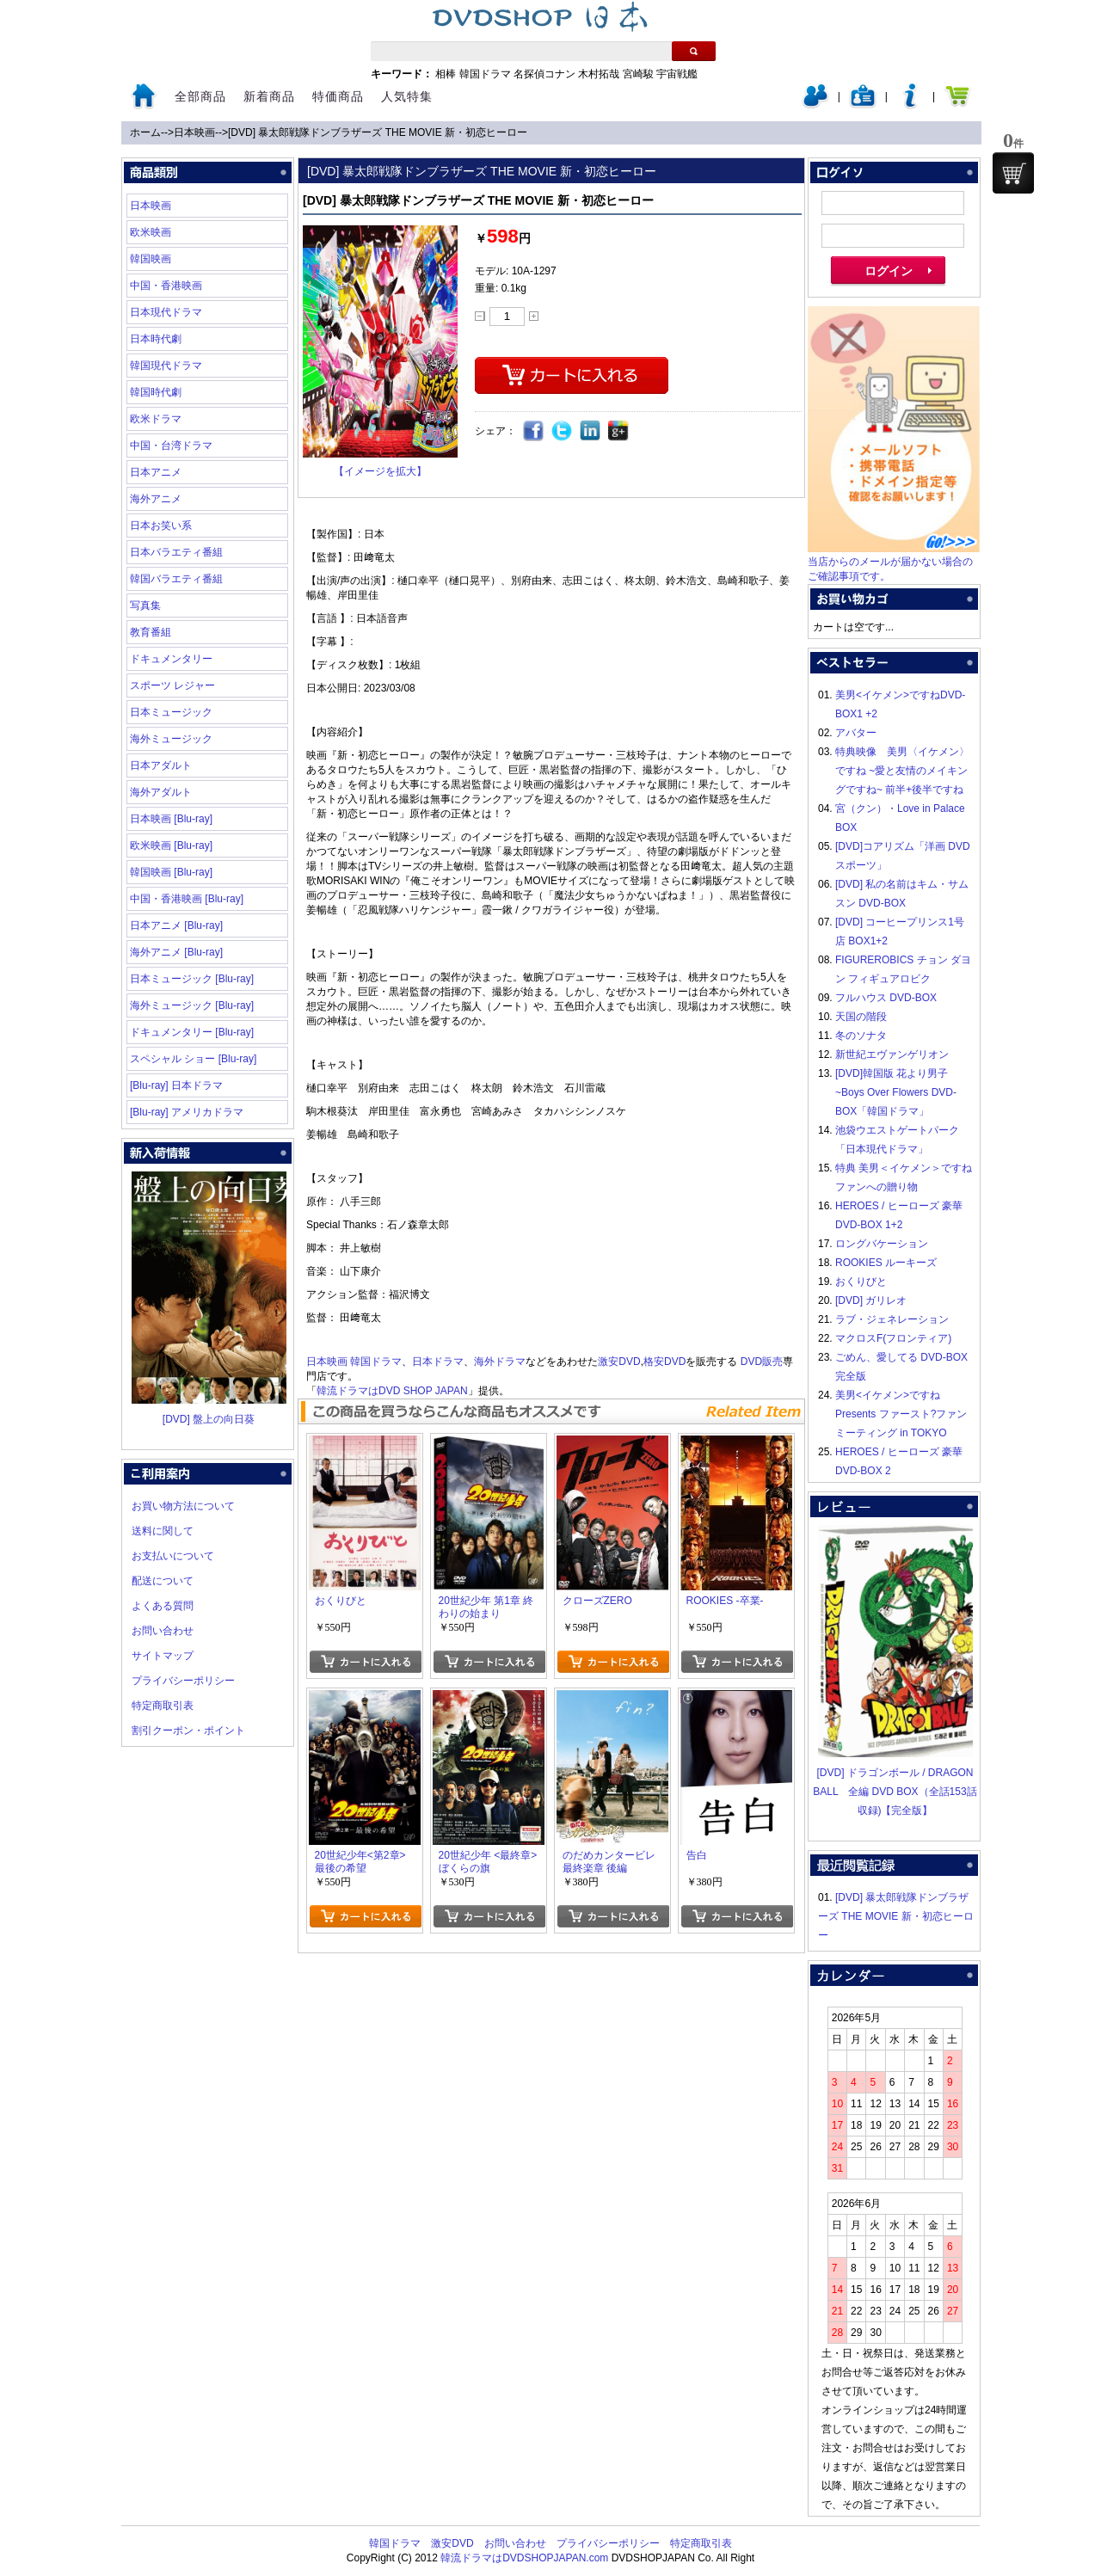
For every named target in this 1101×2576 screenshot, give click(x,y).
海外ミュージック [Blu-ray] (192, 1005)
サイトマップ (163, 1656)
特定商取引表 (163, 1706)
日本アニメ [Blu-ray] (176, 925)
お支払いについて (173, 1556)
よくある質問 (163, 1606)
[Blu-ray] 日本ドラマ (176, 1085)
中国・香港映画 (166, 286)
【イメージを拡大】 (380, 471)
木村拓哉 (598, 74)
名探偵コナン (544, 74)
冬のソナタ (861, 1036)
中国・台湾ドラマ (171, 446)
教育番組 (150, 632)
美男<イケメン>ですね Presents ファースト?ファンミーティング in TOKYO (901, 1414)
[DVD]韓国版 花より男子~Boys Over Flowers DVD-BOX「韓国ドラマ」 (895, 1092)
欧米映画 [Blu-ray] (171, 845)
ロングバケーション (881, 1244)
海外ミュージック (171, 739)
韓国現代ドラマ (166, 366)
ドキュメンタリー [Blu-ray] (192, 1032)
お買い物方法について (183, 1506)
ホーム (145, 132)
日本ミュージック (171, 712)
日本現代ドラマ (166, 312)
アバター (855, 733)
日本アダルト (161, 765)
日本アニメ (155, 472)
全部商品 (200, 96)
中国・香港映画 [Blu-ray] (186, 899)
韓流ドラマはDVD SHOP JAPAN (392, 1391)
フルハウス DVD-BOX (886, 998)
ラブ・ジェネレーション (892, 1319)
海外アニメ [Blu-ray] (176, 952)
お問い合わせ (163, 1631)
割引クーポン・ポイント (188, 1731)
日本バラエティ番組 (176, 552)
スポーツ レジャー (172, 685)
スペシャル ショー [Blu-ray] (193, 1059)
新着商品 (269, 96)
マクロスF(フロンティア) (893, 1338)
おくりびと (861, 1282)
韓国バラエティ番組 (176, 579)
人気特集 (407, 96)
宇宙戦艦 (677, 74)
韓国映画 (150, 259)
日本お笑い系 (161, 526)
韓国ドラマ (485, 74)
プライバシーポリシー (183, 1681)
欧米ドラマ (155, 419)
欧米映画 (150, 232)
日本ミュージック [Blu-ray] (192, 979)
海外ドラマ (500, 1362)
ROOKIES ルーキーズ (886, 1263)
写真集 (145, 605)
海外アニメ (155, 499)
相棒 (445, 74)
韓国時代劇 (155, 392)
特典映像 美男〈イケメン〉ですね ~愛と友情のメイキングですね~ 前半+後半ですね (902, 771)
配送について (163, 1581)
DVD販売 (762, 1362)
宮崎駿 (638, 74)
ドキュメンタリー (171, 659)
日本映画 (194, 132)
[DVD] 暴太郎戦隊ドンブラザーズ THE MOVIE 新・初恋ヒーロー (377, 132)
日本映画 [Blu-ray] (171, 819)
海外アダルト (161, 792)
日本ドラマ (438, 1362)
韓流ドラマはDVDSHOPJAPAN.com (524, 2558)
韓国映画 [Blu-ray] (171, 872)
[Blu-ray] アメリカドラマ (186, 1112)
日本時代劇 (155, 339)
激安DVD (619, 1362)
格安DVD (664, 1362)
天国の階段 (861, 1017)
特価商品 (338, 96)
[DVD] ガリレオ (871, 1300)
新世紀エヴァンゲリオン (892, 1054)
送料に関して (163, 1531)
